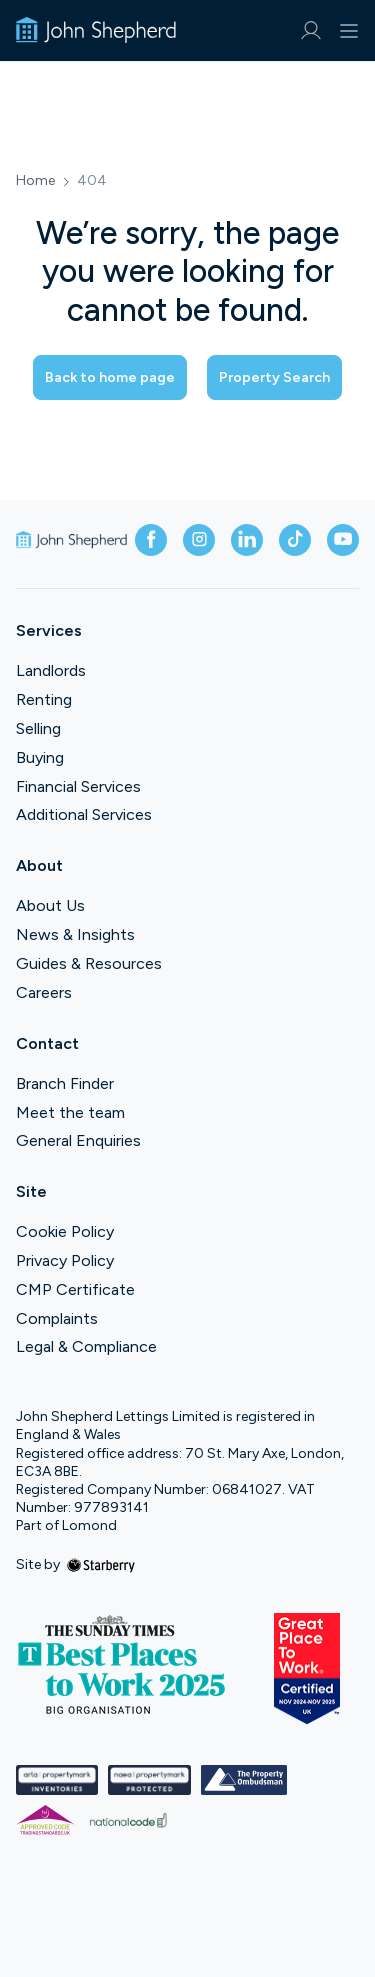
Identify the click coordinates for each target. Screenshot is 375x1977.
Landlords (51, 670)
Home (35, 181)
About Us (50, 905)
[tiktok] (295, 540)
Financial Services (78, 786)
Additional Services (84, 814)
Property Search (274, 377)
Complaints (57, 1318)
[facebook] (151, 540)
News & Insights (75, 934)
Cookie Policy (65, 1231)
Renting (44, 699)
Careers (44, 992)
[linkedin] (247, 540)
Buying (40, 757)
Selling (38, 728)
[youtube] (343, 540)
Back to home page (110, 377)
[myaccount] (310, 30)
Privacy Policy (65, 1260)
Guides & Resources (89, 963)
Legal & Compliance (86, 1346)
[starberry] (101, 1564)
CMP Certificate (75, 1289)
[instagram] (199, 540)
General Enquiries (78, 1140)
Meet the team (70, 1112)
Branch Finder (65, 1083)
